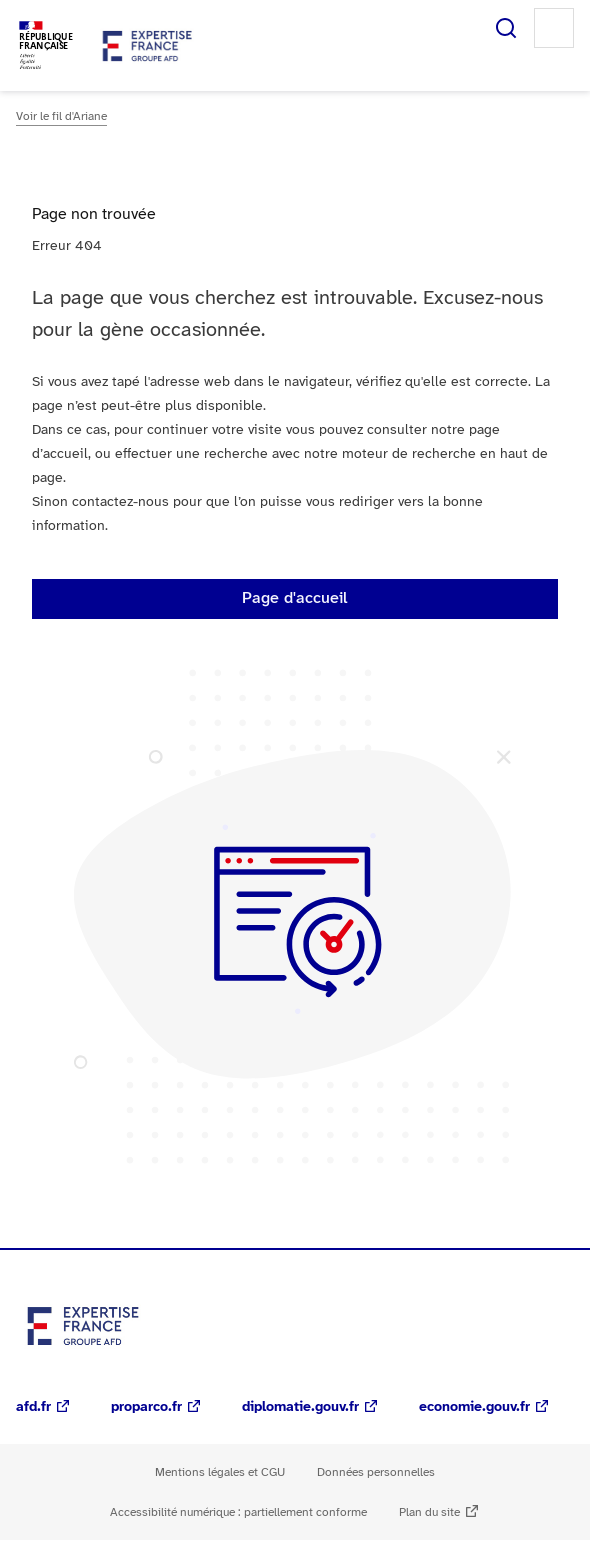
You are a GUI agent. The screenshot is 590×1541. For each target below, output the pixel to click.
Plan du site (429, 1512)
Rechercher (506, 28)
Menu (554, 28)
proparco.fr (146, 1407)
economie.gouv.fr (474, 1407)
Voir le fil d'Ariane (61, 116)
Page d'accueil (295, 598)
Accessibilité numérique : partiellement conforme (238, 1512)
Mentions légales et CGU (220, 1472)
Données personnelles (376, 1472)
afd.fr (33, 1407)
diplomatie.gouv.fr (300, 1407)
